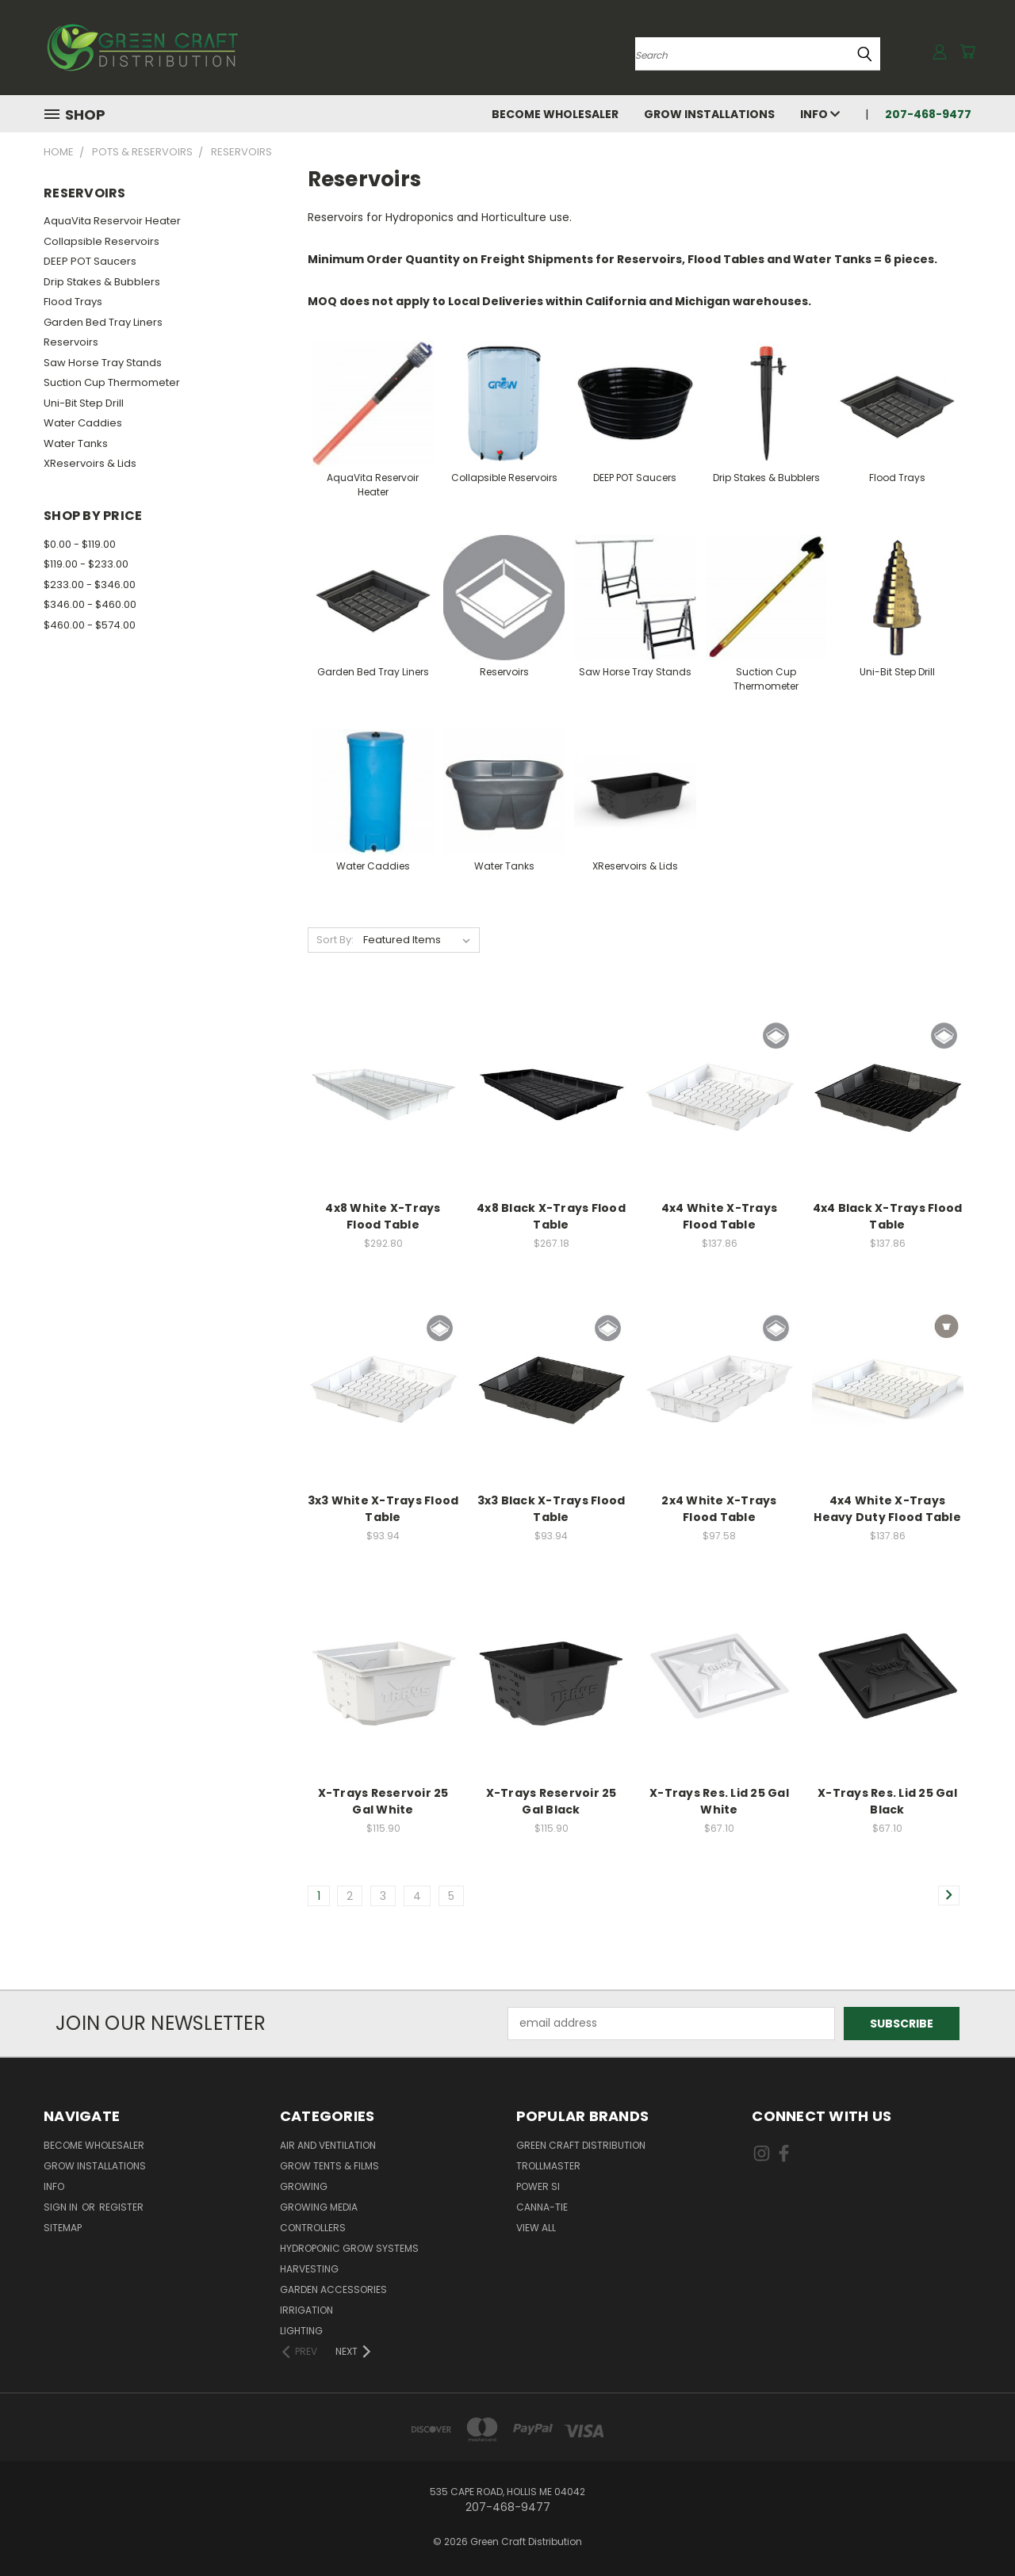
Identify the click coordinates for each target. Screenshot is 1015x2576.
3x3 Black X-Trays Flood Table (551, 1508)
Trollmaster (548, 2166)
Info (820, 114)
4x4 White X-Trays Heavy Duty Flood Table (887, 1508)
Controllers (313, 2227)
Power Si (538, 2186)
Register (121, 2207)
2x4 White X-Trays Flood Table (718, 1508)
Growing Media (319, 2207)
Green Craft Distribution (580, 2145)
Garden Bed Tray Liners (103, 322)
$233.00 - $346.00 (90, 584)
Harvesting (309, 2269)
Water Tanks (76, 443)
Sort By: (335, 939)
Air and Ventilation (328, 2145)
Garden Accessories (333, 2289)
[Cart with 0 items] (967, 51)
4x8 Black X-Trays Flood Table (551, 1216)
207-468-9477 (928, 114)
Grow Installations (709, 114)
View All (536, 2227)
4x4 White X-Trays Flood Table (719, 1216)
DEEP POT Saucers (90, 261)
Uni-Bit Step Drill (84, 403)
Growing (303, 2186)
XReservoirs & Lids (90, 463)
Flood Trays (73, 301)
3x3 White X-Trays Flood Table (383, 1508)
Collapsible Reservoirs (101, 241)
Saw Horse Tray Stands (103, 362)
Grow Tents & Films (329, 2166)
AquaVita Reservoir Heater (112, 220)
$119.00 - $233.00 (86, 563)
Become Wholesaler (555, 114)
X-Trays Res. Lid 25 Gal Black (887, 1801)
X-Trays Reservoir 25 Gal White (383, 1801)
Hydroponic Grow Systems (349, 2248)
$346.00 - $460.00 (90, 604)
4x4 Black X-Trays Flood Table (888, 1216)
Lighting (301, 2330)
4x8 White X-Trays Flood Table (382, 1216)
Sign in (62, 2207)
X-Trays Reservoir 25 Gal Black (551, 1801)
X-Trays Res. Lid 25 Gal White (719, 1801)
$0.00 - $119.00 (80, 544)
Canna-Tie (542, 2207)
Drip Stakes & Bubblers (102, 281)
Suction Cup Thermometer (112, 382)
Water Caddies (83, 422)
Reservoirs (71, 342)
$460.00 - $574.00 (90, 625)
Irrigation (306, 2310)
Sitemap (63, 2227)
